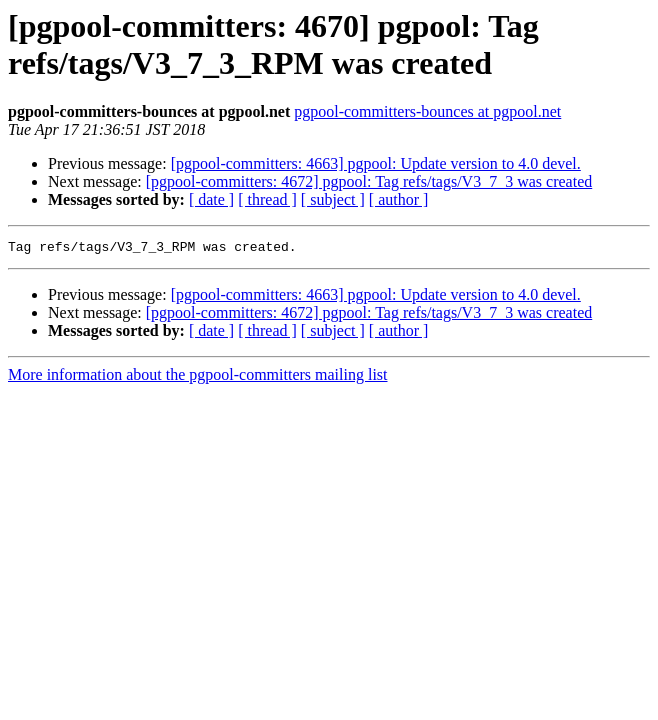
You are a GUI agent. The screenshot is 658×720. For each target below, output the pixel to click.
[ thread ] (267, 199)
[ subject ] (333, 199)
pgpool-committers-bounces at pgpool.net (427, 111)
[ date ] (211, 199)
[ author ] (399, 199)
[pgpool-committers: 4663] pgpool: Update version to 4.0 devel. (376, 163)
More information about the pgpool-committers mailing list (198, 377)
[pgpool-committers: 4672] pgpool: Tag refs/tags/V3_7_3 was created (369, 181)
